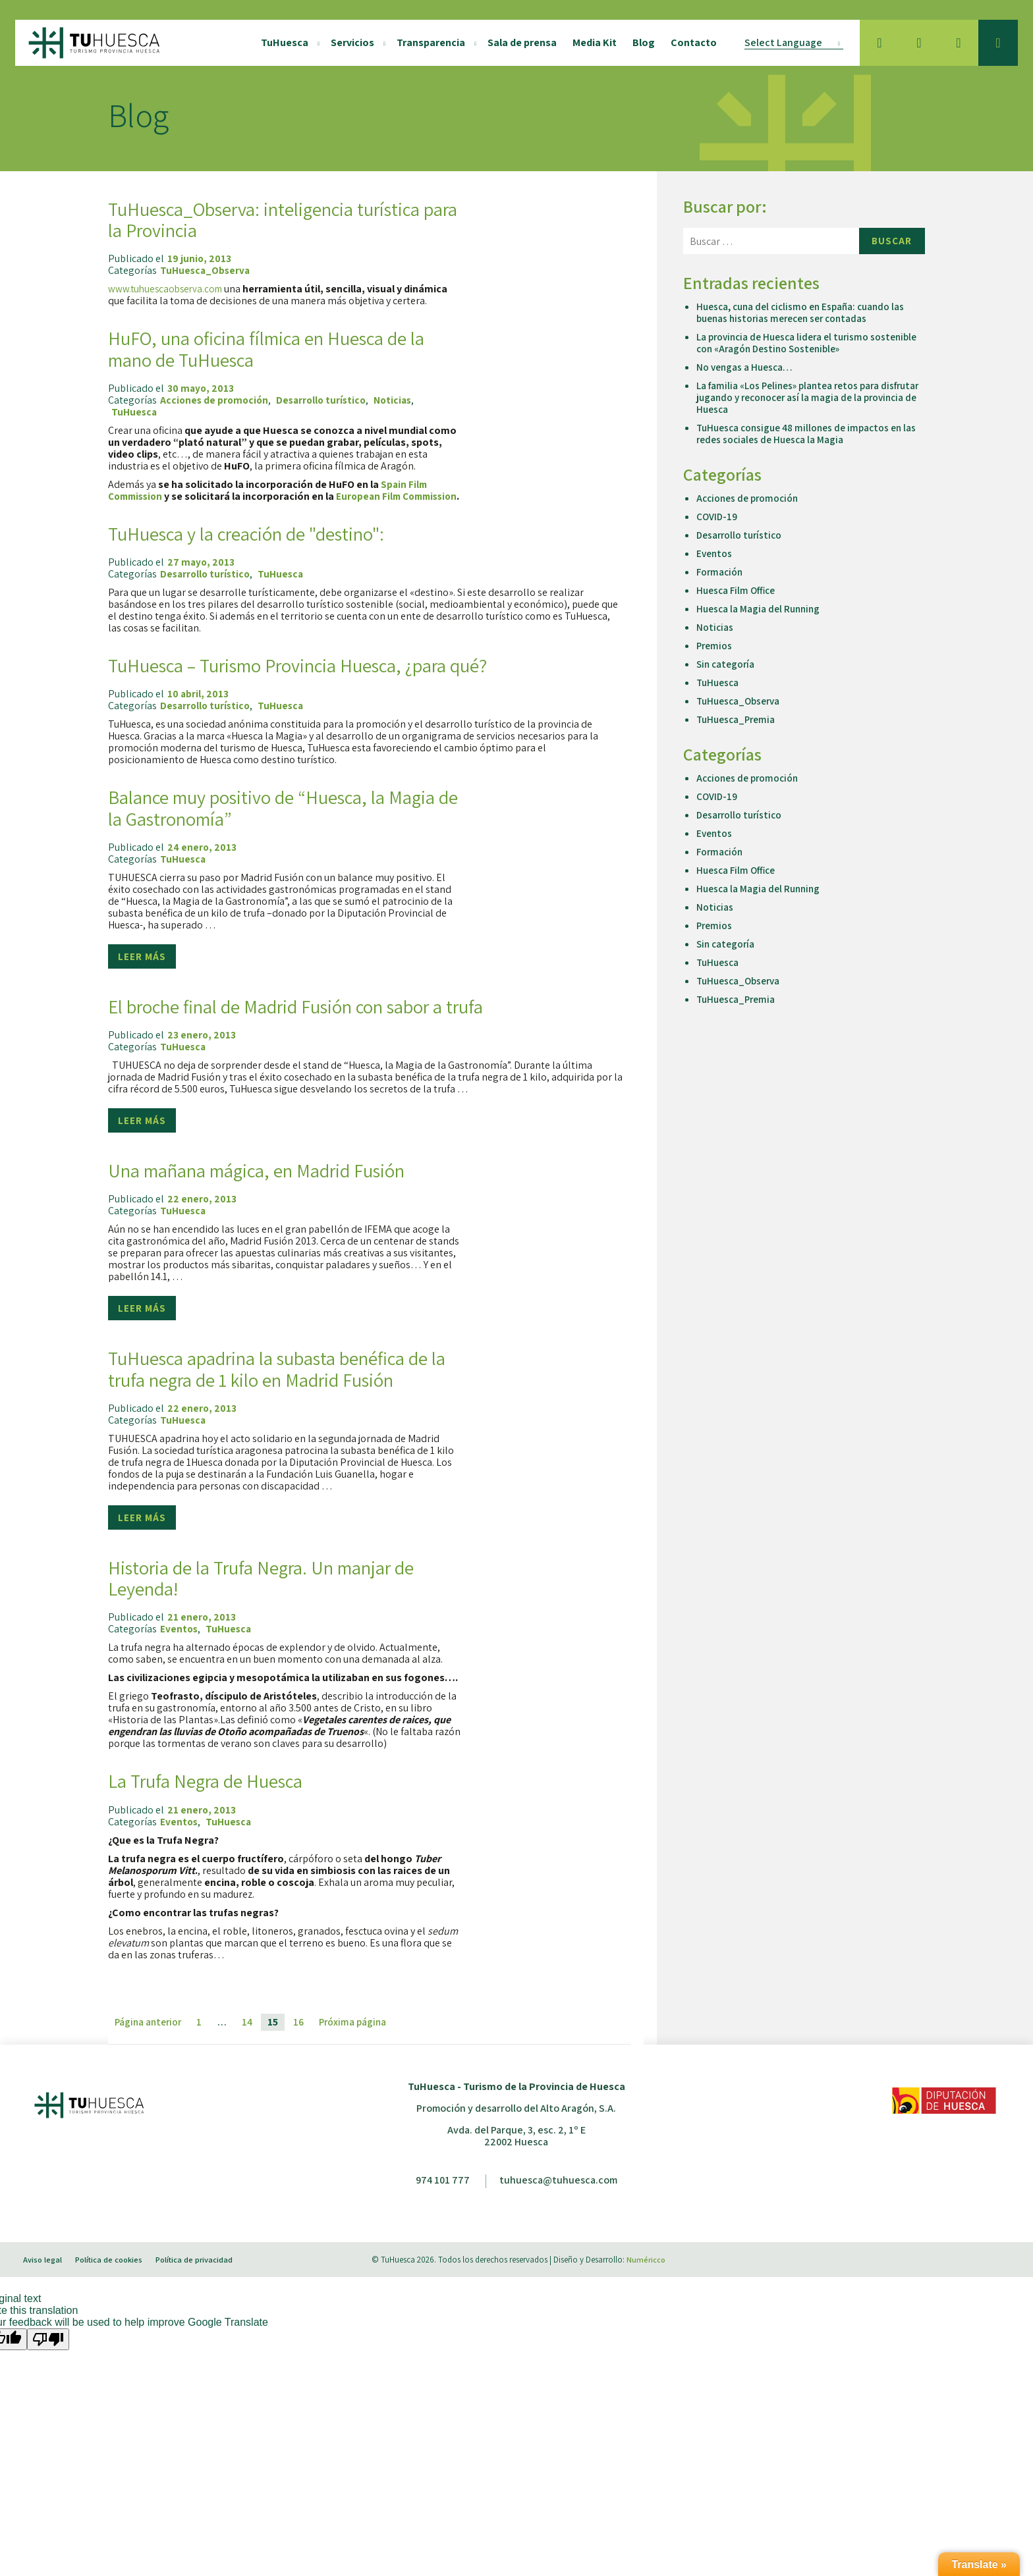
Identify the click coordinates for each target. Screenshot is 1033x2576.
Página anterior (150, 2055)
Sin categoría (727, 664)
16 (302, 2055)
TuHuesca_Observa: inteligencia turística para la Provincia (284, 218)
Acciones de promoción (215, 400)
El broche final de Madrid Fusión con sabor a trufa (320, 1017)
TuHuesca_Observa (207, 271)
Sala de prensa (517, 42)
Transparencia (426, 42)
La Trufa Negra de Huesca (216, 1813)
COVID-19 (717, 516)
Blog (639, 42)
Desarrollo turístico (326, 400)
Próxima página (357, 2055)
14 (251, 2055)
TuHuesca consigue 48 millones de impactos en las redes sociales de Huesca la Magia (803, 433)
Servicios (348, 42)
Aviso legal (46, 2293)
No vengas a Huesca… (746, 367)
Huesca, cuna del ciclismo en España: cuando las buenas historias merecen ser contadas (805, 312)
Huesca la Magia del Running (760, 609)
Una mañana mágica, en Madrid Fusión (277, 1181)
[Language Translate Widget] (789, 42)
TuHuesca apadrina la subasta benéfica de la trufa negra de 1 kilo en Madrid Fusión (276, 1391)
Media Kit (590, 42)
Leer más (142, 967)
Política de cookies (115, 2293)
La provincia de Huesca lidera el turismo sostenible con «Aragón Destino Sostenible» (797, 343)
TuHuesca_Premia (738, 719)
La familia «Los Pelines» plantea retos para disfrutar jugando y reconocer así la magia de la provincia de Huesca (803, 397)
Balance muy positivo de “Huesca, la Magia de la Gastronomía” (264, 817)
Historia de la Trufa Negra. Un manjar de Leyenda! (280, 1610)
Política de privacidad (203, 2293)
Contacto (689, 42)
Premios (714, 646)
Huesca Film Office (737, 590)
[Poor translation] (48, 2372)
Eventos (179, 1663)
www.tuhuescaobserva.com (168, 289)
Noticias (401, 400)
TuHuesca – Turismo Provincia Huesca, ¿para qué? (322, 675)
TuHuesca (280, 42)
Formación (720, 572)
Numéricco (646, 2292)
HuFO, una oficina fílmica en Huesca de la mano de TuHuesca (276, 347)
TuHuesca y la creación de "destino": (264, 544)
